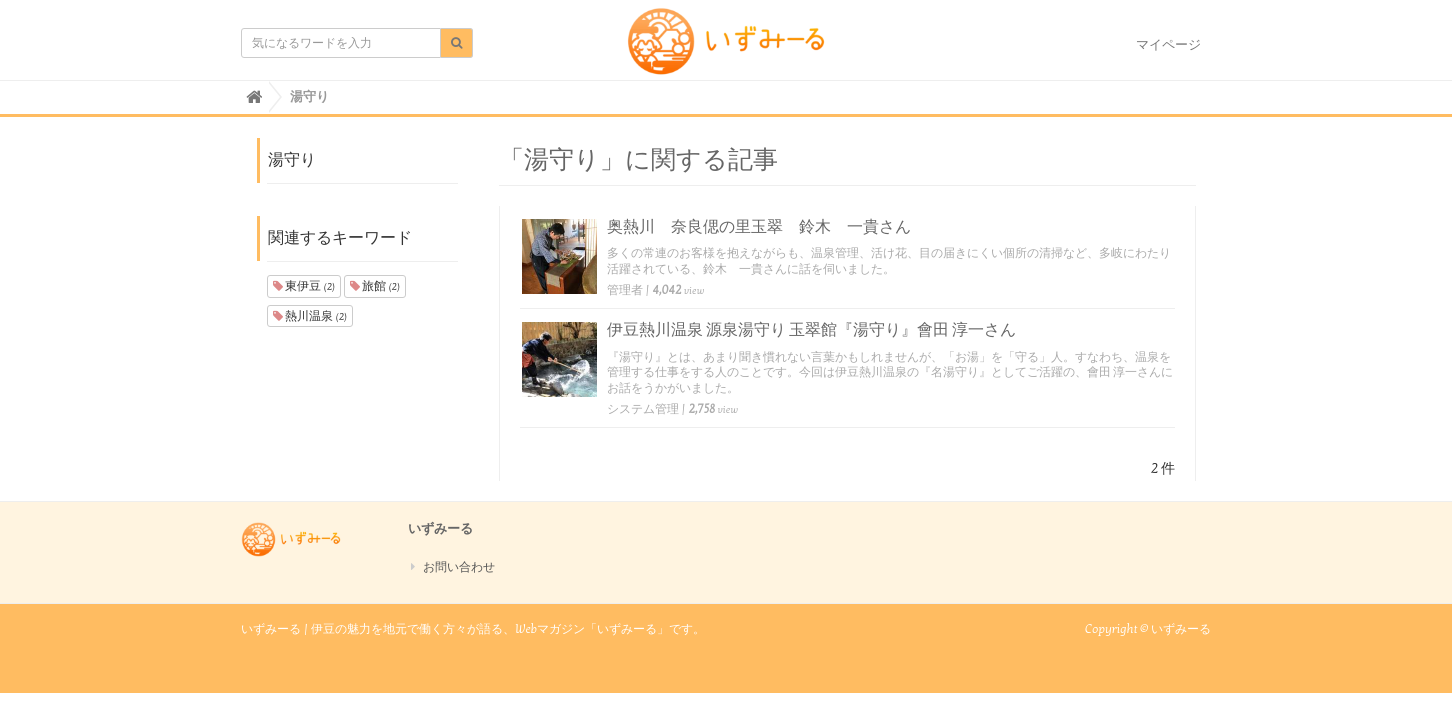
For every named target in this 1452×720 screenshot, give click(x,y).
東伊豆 (304, 286)
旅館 (375, 286)
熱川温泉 (310, 316)
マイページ (1168, 45)
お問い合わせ (459, 567)
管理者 (625, 290)
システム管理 (643, 409)
